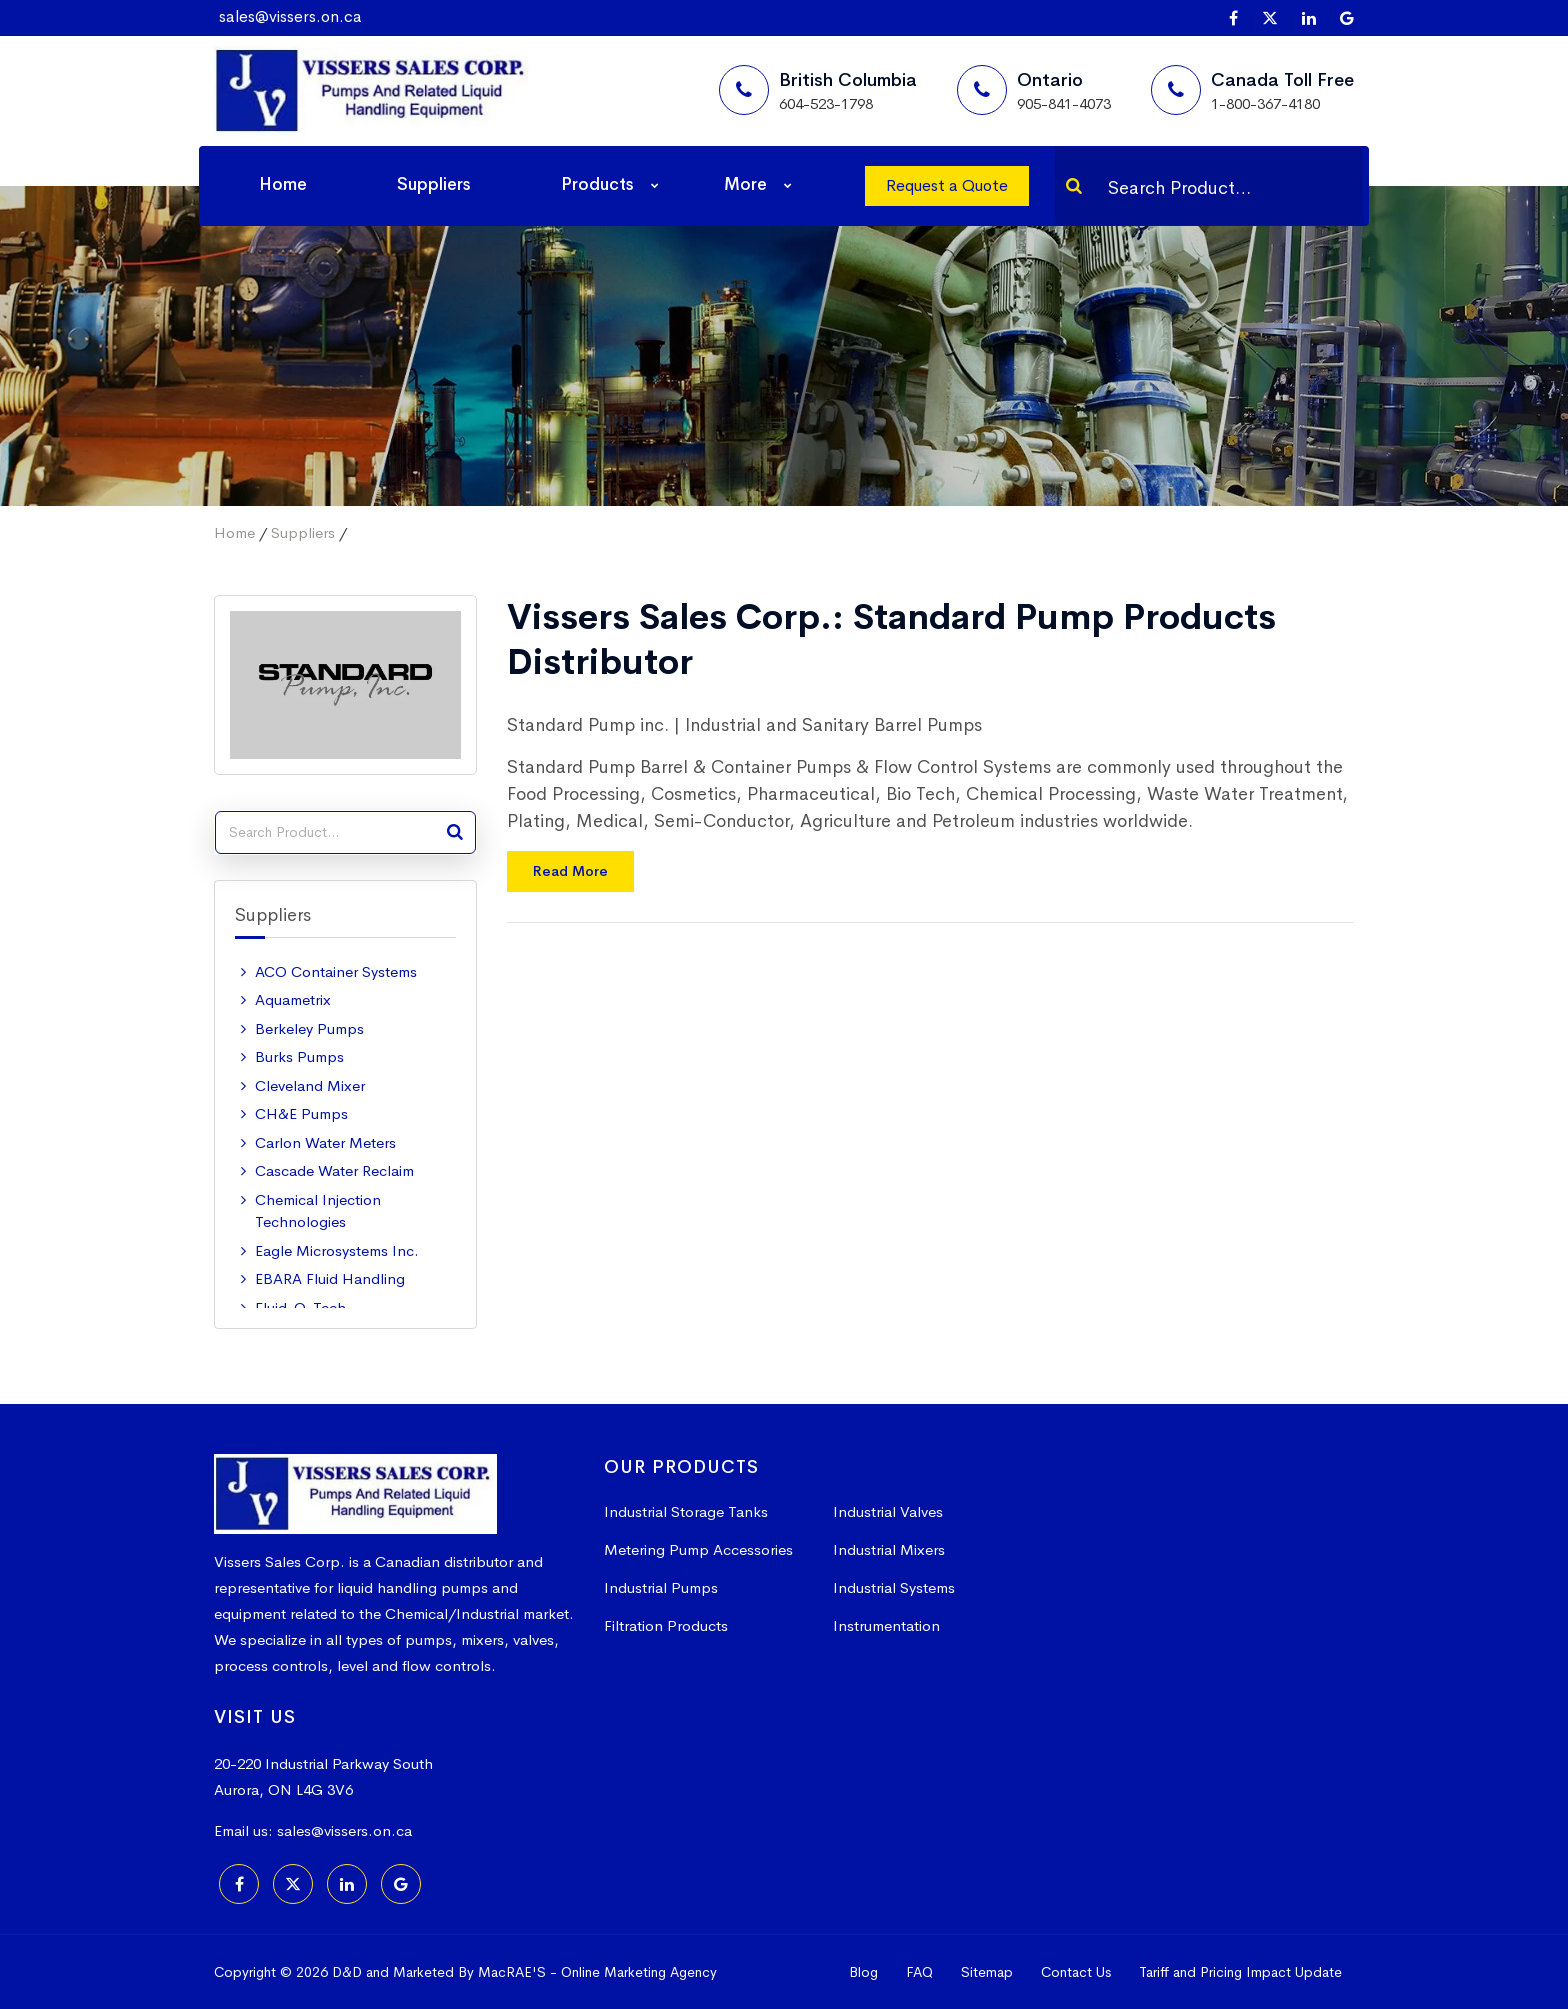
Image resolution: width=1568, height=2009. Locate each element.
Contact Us (1076, 1972)
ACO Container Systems (336, 971)
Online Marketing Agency (639, 1972)
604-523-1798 (826, 103)
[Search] (1074, 186)
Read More (570, 871)
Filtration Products (666, 1625)
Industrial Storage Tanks (686, 1511)
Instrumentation (886, 1625)
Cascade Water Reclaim (334, 1170)
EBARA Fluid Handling (330, 1278)
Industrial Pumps (661, 1587)
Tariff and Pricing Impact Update (1240, 1972)
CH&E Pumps (301, 1113)
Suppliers (434, 184)
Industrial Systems (894, 1587)
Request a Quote (947, 185)
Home (283, 184)
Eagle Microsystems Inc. (337, 1250)
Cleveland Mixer (310, 1085)
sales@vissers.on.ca (290, 16)
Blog (863, 1972)
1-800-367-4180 (1265, 103)
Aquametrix (293, 999)
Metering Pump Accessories (698, 1549)
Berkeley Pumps (309, 1028)
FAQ (919, 1972)
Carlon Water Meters (325, 1142)
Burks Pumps (299, 1056)
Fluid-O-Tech (300, 1307)
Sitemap (987, 1972)
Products (597, 184)
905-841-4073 (1064, 103)
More (745, 184)
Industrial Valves (888, 1511)
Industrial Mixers (889, 1549)
